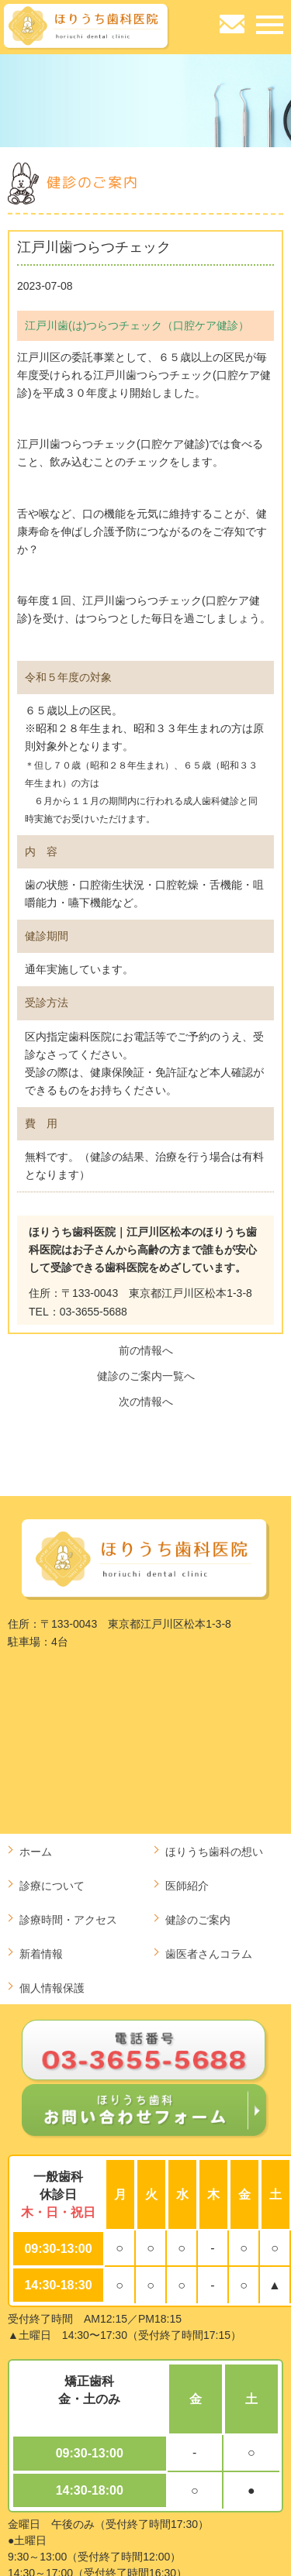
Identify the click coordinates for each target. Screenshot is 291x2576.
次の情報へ (146, 1401)
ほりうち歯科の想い (214, 1851)
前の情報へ (146, 1350)
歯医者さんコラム (208, 1954)
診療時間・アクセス (68, 1920)
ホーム (35, 1851)
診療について (52, 1886)
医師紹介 (187, 1886)
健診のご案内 (197, 1920)
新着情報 (41, 1954)
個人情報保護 (52, 1988)
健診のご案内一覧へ (146, 1376)
